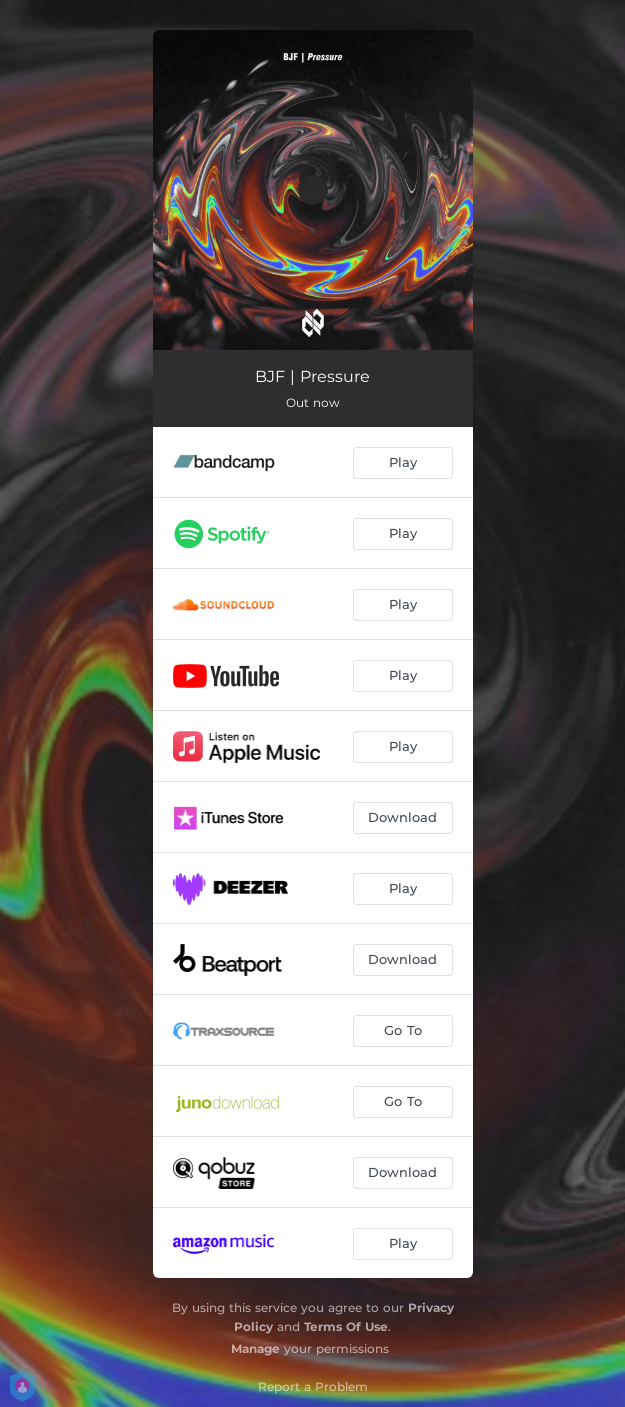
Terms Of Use (346, 1326)
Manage (255, 1348)
